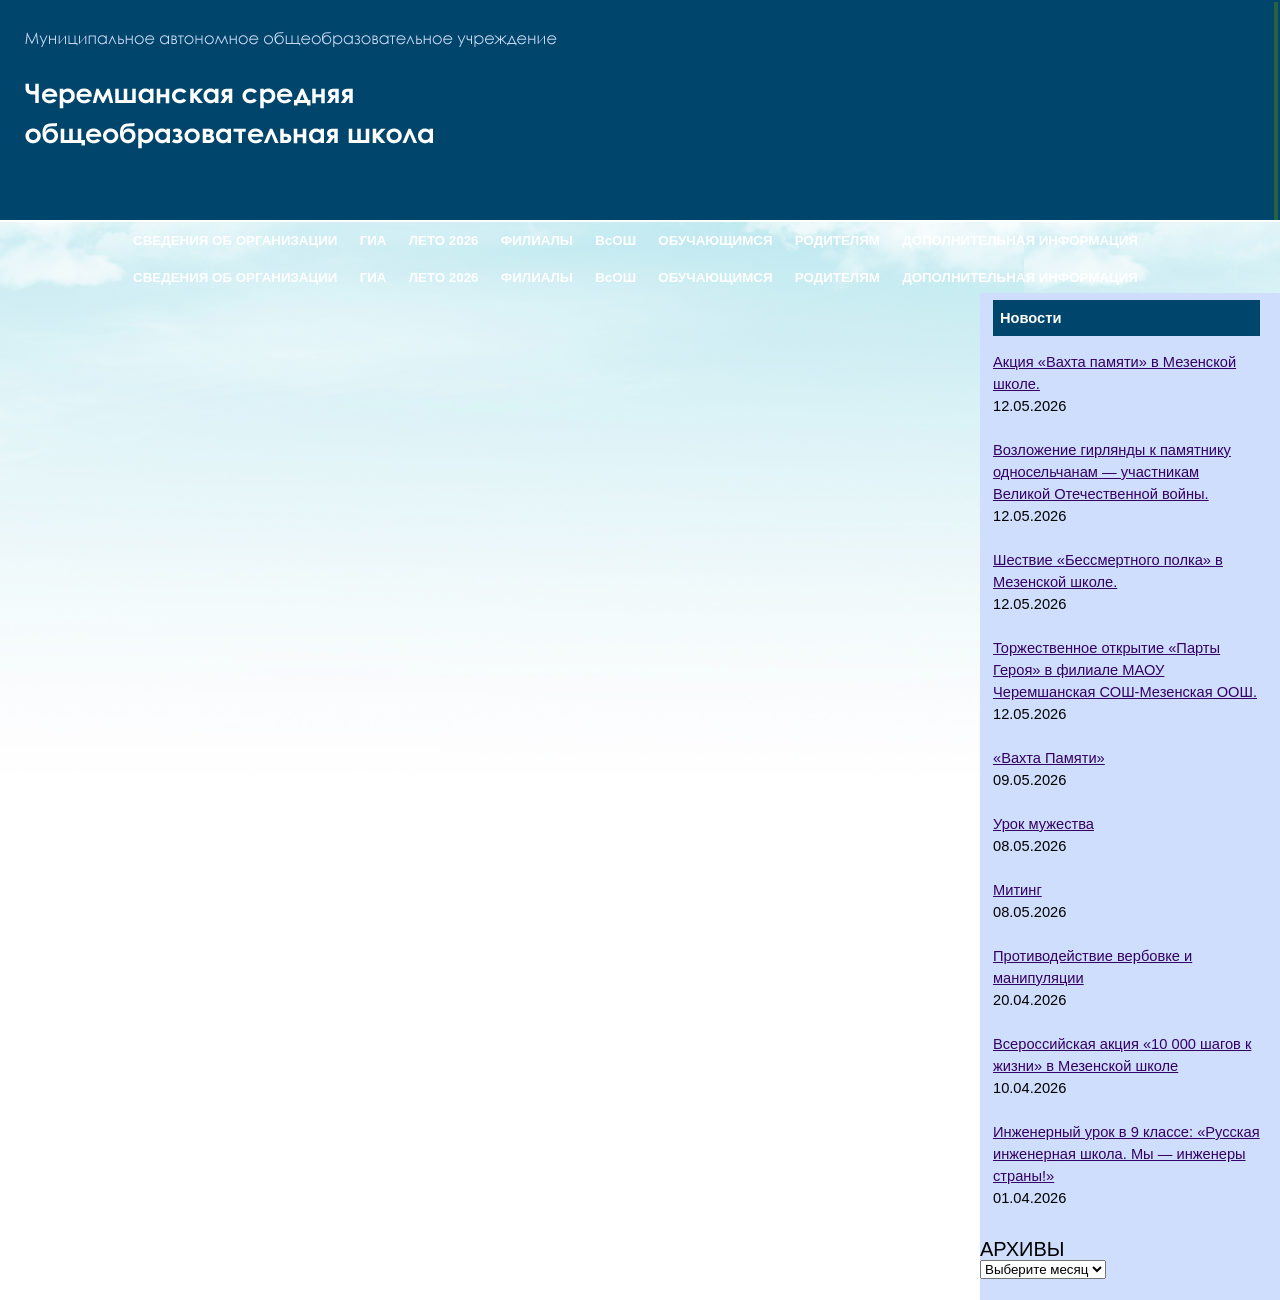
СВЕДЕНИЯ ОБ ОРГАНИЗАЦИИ (235, 240)
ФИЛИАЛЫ (537, 240)
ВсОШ (615, 240)
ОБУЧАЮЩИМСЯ (715, 240)
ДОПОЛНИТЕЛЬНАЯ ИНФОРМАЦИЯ (1020, 240)
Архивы (1022, 1249)
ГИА (373, 240)
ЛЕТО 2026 (444, 240)
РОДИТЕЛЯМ (837, 240)
